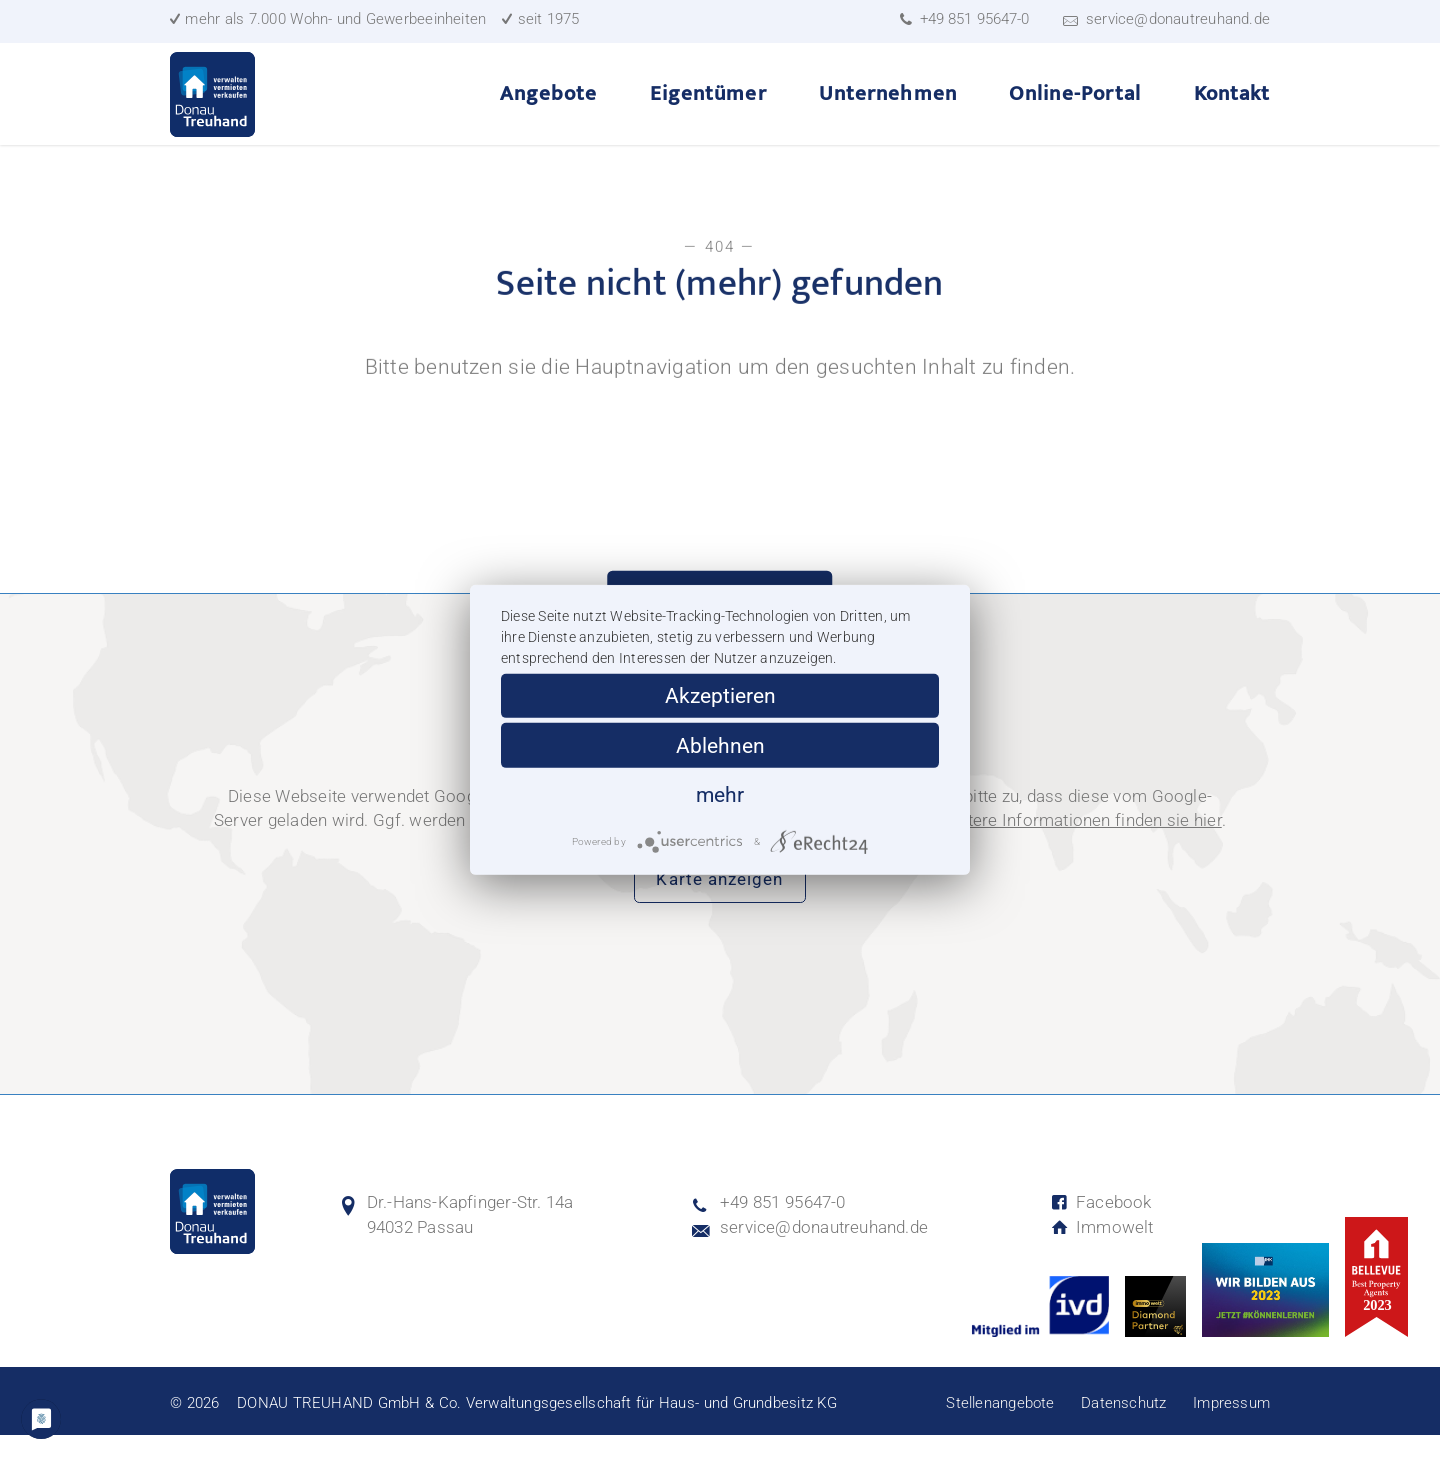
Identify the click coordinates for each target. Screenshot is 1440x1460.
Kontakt (1232, 106)
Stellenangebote (1000, 1428)
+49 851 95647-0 (974, 19)
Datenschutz (1123, 1428)
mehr (720, 794)
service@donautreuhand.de (1178, 19)
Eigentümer (708, 106)
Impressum (1231, 1428)
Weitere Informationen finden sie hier (1080, 845)
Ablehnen (720, 745)
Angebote (548, 106)
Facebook (1101, 1227)
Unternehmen (888, 106)
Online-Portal (1075, 106)
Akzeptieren (720, 695)
